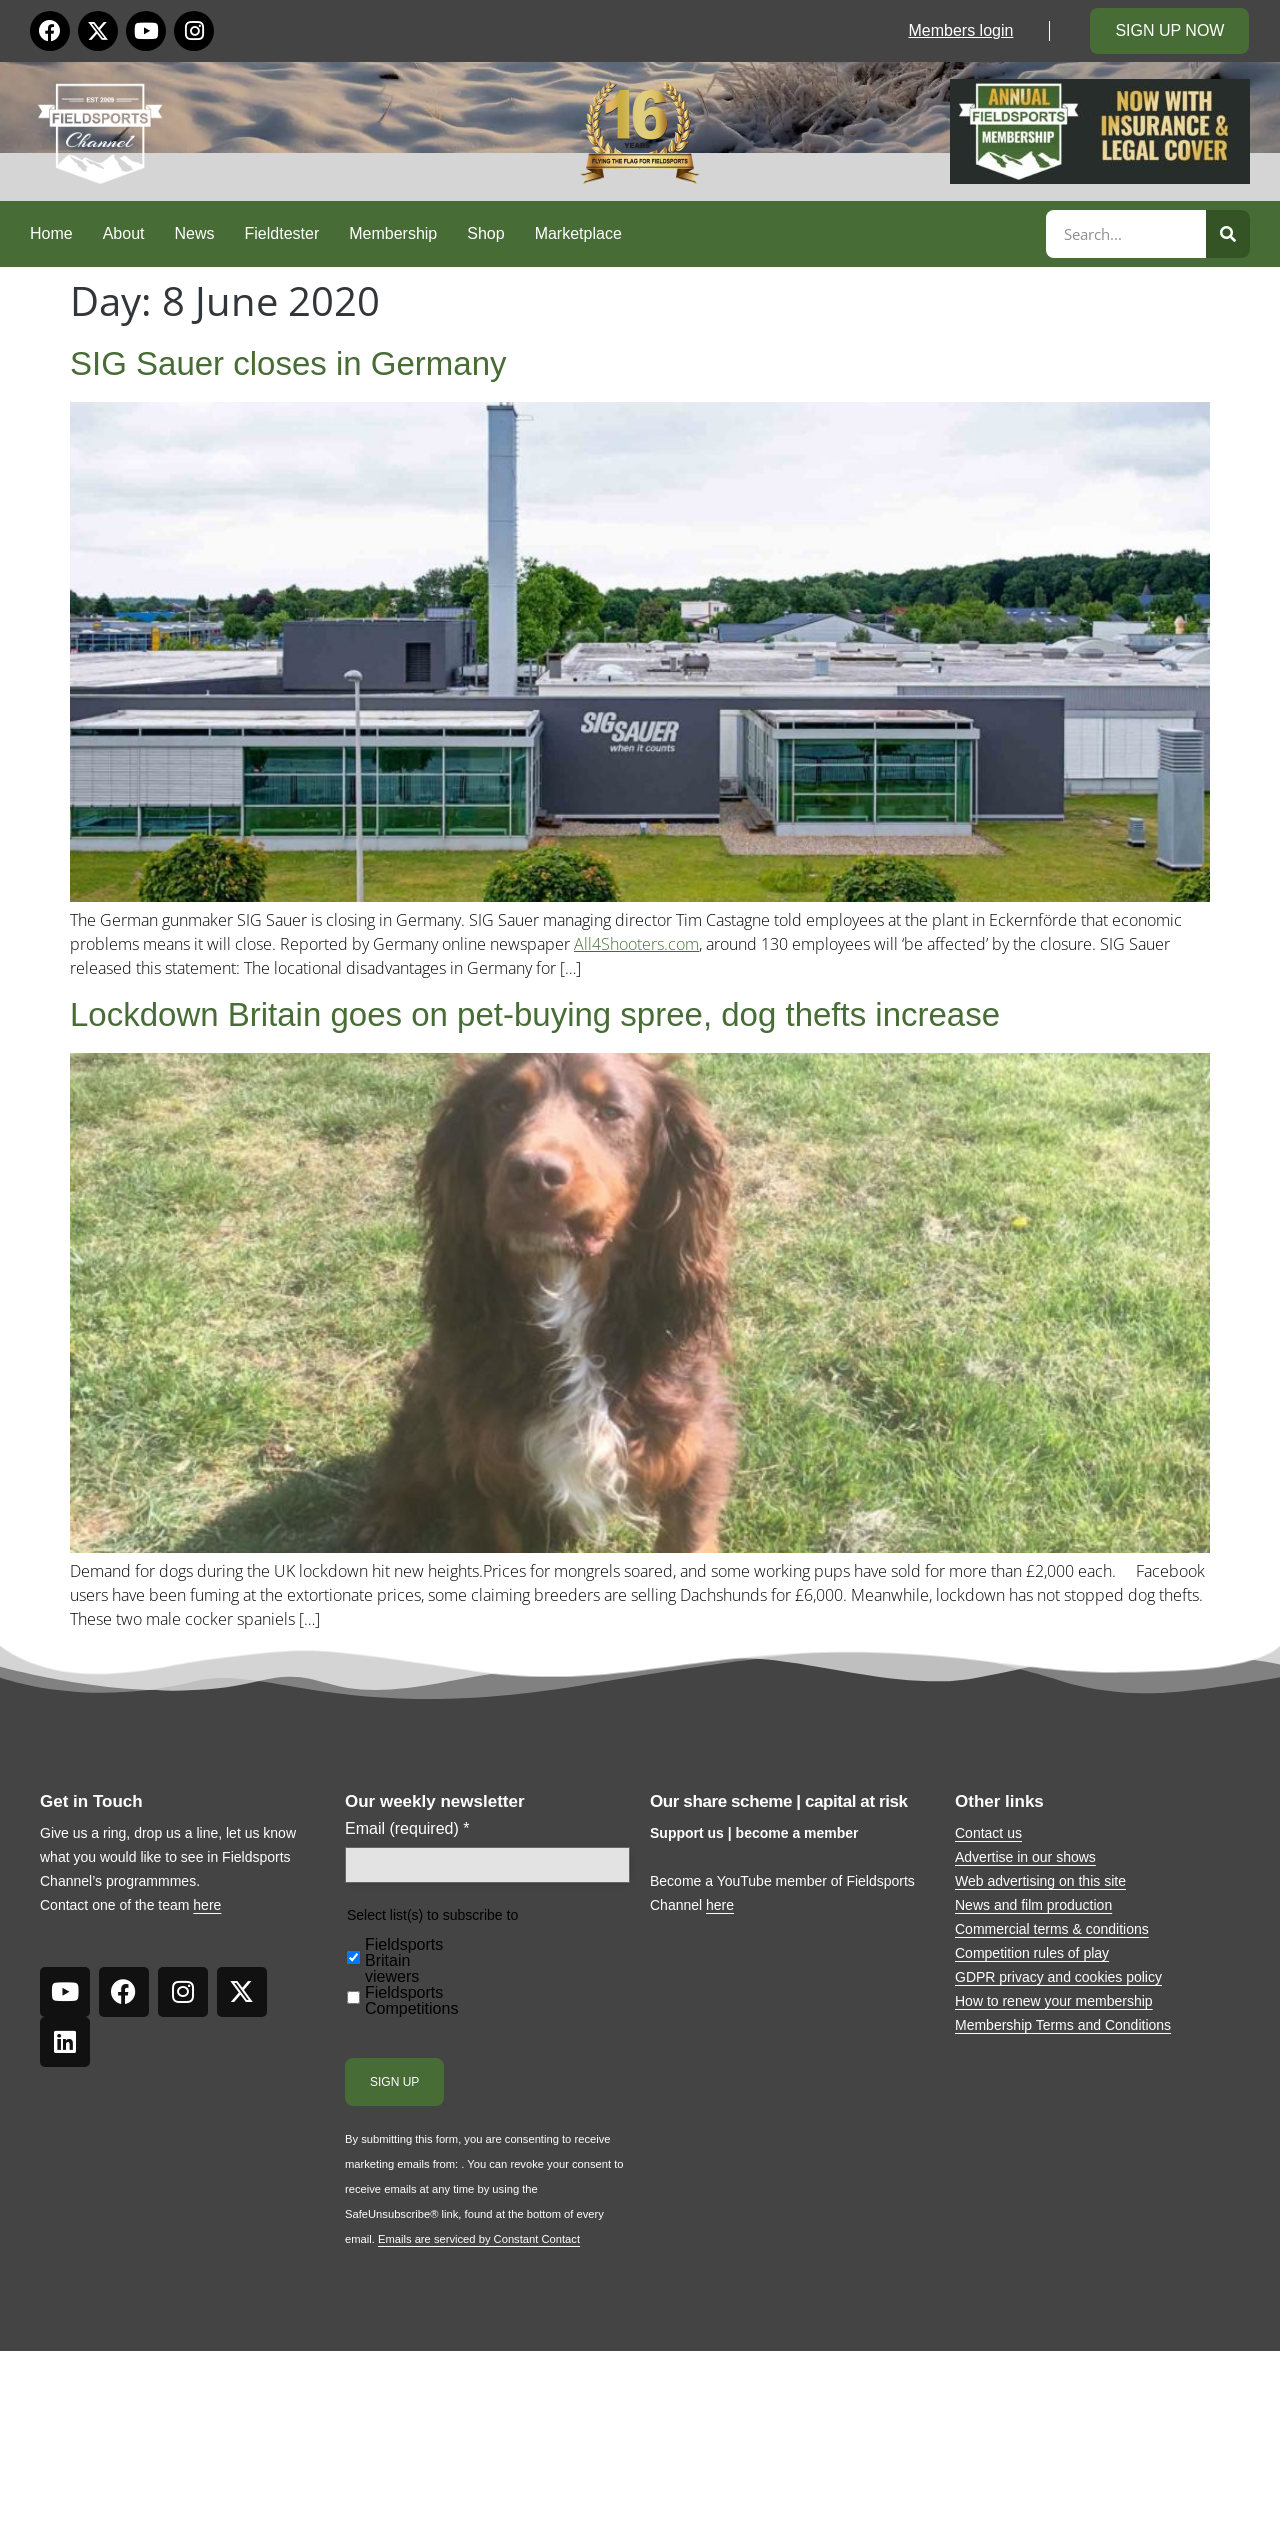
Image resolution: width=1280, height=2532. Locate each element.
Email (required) (407, 1829)
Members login (960, 30)
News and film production (1033, 1905)
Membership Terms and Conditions (1063, 2025)
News (195, 233)
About (124, 233)
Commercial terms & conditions (1052, 1929)
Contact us (988, 1833)
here (207, 1905)
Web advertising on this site (1040, 1881)
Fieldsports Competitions (411, 2001)
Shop (485, 233)
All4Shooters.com (636, 944)
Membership (393, 233)
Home (51, 233)
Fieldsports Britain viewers (404, 1961)
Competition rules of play (1032, 1953)
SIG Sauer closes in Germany (288, 363)
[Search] (1228, 234)
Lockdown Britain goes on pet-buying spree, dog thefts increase (535, 1014)
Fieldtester (282, 233)
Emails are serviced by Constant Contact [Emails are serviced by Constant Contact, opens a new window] (479, 2239)
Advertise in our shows (1025, 1857)
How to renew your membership (1054, 2001)
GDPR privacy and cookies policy (1058, 1977)
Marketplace (578, 233)
